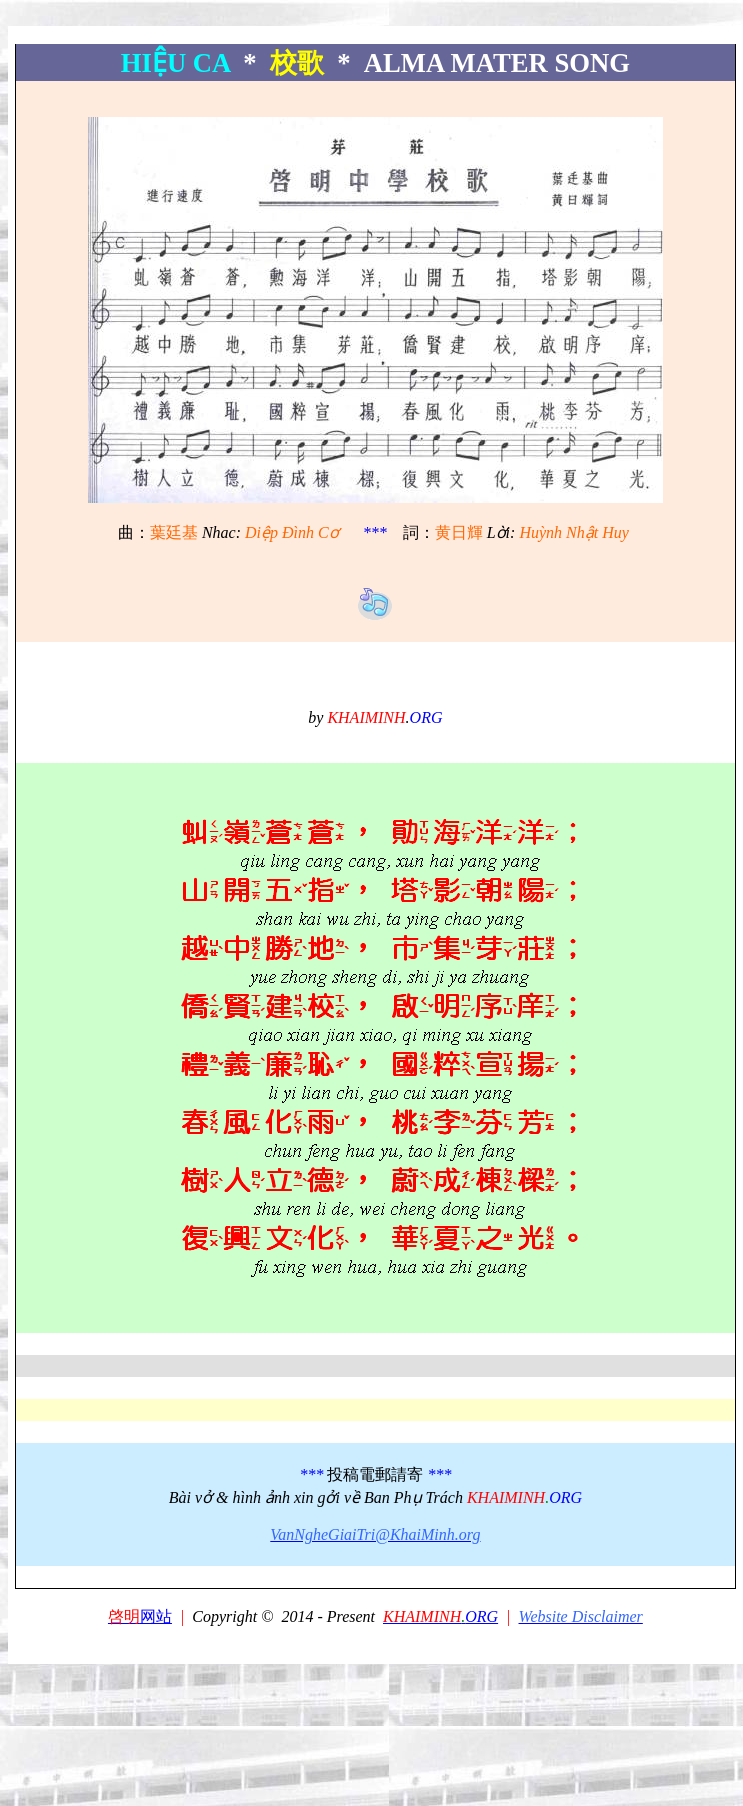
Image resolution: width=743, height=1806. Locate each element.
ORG (440, 1616)
